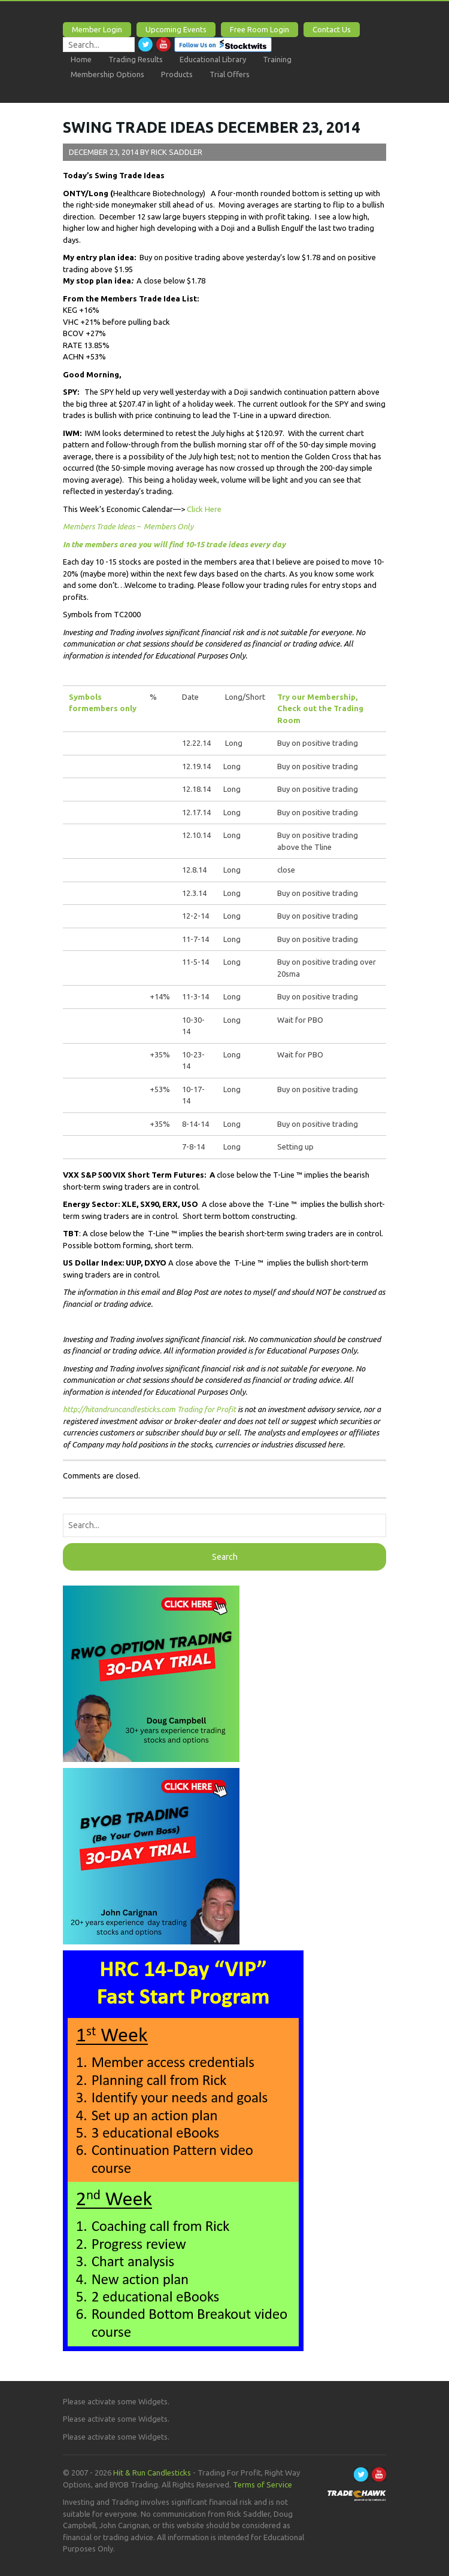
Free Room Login (259, 29)
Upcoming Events (176, 29)
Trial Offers (230, 74)
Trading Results (135, 59)
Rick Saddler (176, 152)
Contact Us (332, 29)
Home (81, 59)
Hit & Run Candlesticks (152, 2472)
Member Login (97, 29)
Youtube (163, 44)
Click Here (204, 509)
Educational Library (213, 59)
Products (177, 74)
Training (277, 59)
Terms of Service (262, 2484)
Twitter (145, 44)
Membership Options (107, 74)
